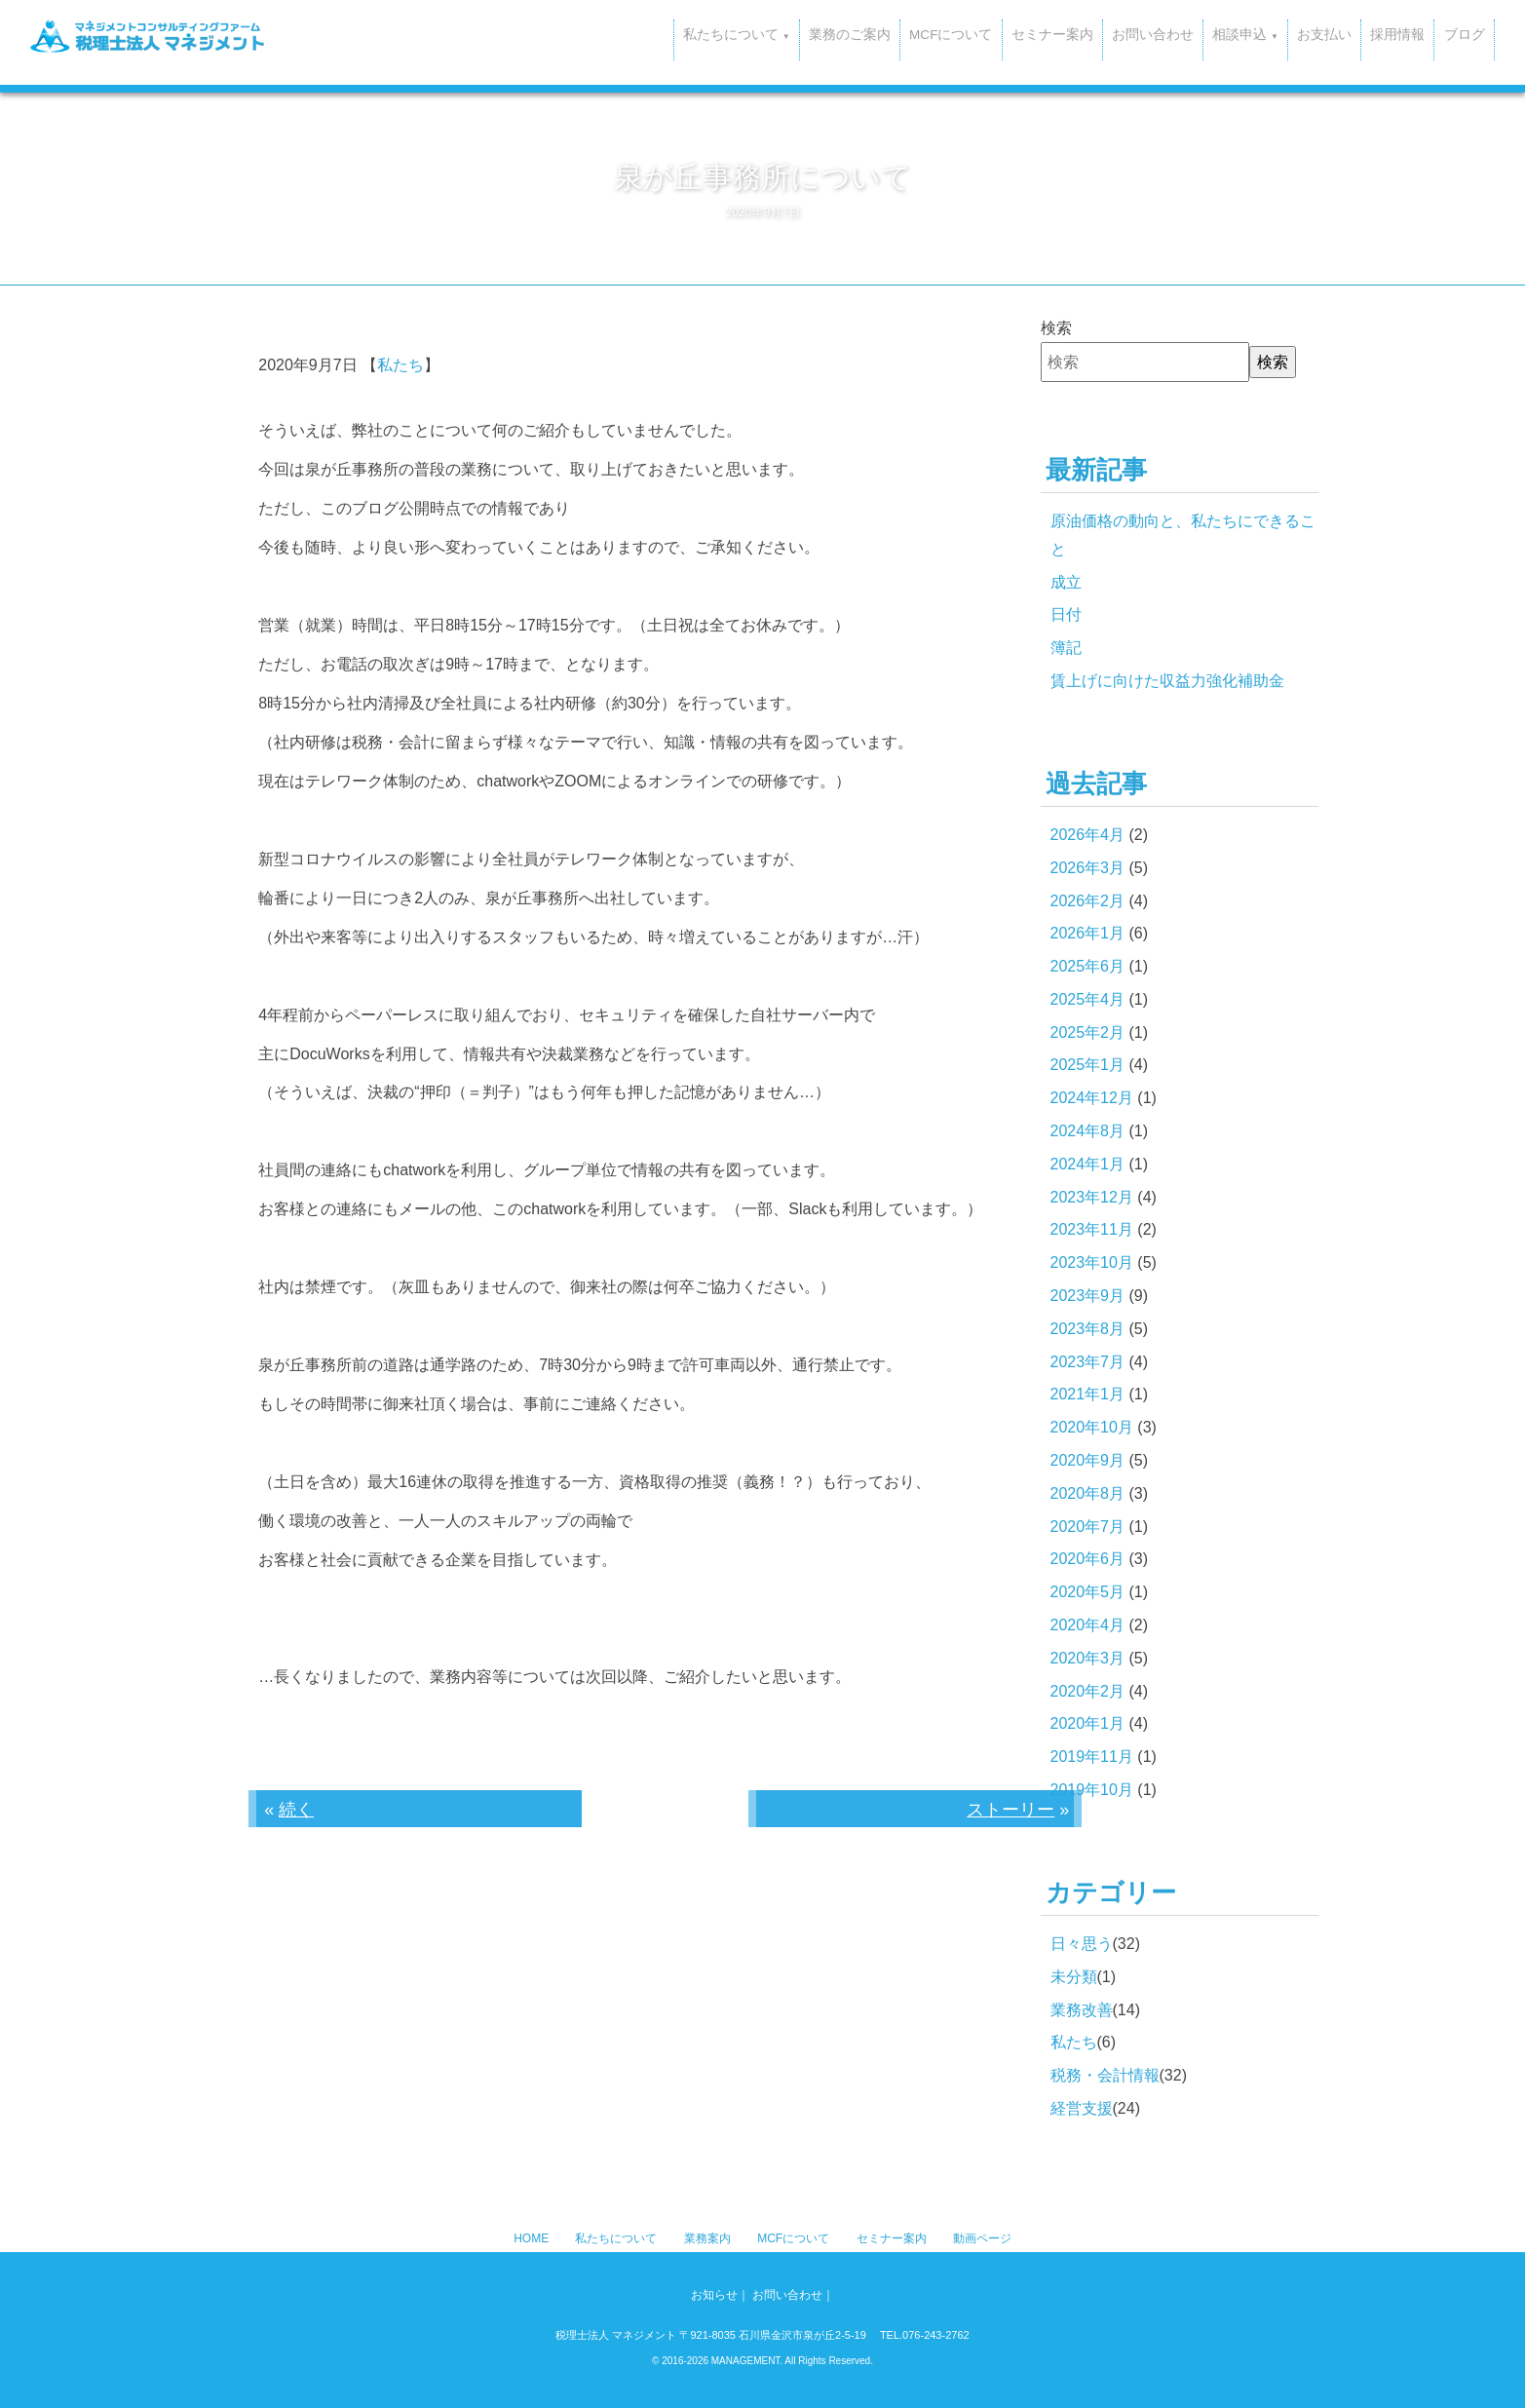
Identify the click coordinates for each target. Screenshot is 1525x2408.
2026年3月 (1087, 868)
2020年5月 (1087, 1592)
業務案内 (707, 2238)
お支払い (1282, 34)
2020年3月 (1087, 1658)
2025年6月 (1087, 966)
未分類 (1073, 1976)
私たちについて (616, 2238)
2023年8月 (1087, 1328)
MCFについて (848, 34)
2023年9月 (1087, 1295)
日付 (1066, 614)
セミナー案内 (965, 34)
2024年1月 (1087, 1164)
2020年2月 (1087, 1691)
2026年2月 (1087, 901)
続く (296, 1809)
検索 (1056, 328)
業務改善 (1081, 2010)
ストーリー (1010, 1809)
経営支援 (1081, 2108)
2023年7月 (1087, 1362)
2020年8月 (1087, 1493)
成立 (1066, 582)
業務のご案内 (732, 34)
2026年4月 (1087, 834)
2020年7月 (1087, 1526)
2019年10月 (1091, 1789)
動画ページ (982, 2238)
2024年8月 (1087, 1131)
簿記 (1066, 647)
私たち (400, 365)
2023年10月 (1091, 1262)
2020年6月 (1087, 1558)
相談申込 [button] (1188, 34)
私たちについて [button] (605, 34)
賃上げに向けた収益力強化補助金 (1167, 680)
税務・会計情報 (1105, 2075)
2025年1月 (1087, 1064)
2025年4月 (1087, 999)
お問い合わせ (1080, 34)
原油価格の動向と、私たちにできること (1182, 535)
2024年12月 (1091, 1097)
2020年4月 (1087, 1625)
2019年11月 (1091, 1756)
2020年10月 (1091, 1427)
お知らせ (714, 2295)
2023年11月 (1091, 1229)
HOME (531, 2238)
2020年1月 (1087, 1723)
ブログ (1455, 34)
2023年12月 (1091, 1197)
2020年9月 (1087, 1460)
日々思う (1081, 1943)
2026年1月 (1087, 933)
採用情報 (1372, 34)
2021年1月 (1087, 1394)
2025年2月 (1087, 1032)
